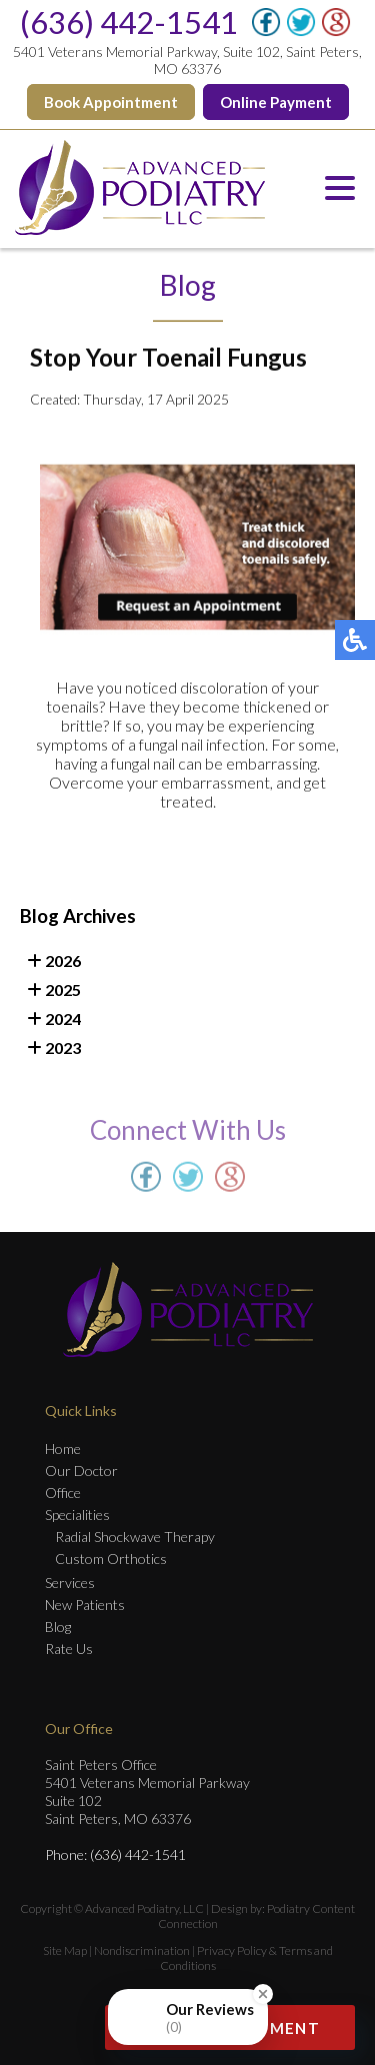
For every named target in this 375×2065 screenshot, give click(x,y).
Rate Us (69, 1648)
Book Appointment (111, 102)
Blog (58, 1626)
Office (63, 1492)
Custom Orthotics (111, 1558)
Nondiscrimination (142, 1950)
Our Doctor (81, 1470)
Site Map (65, 1950)
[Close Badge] (263, 2020)
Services (70, 1582)
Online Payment (276, 102)
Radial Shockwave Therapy (135, 1536)
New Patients (85, 1604)
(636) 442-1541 (129, 22)
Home (63, 1448)
